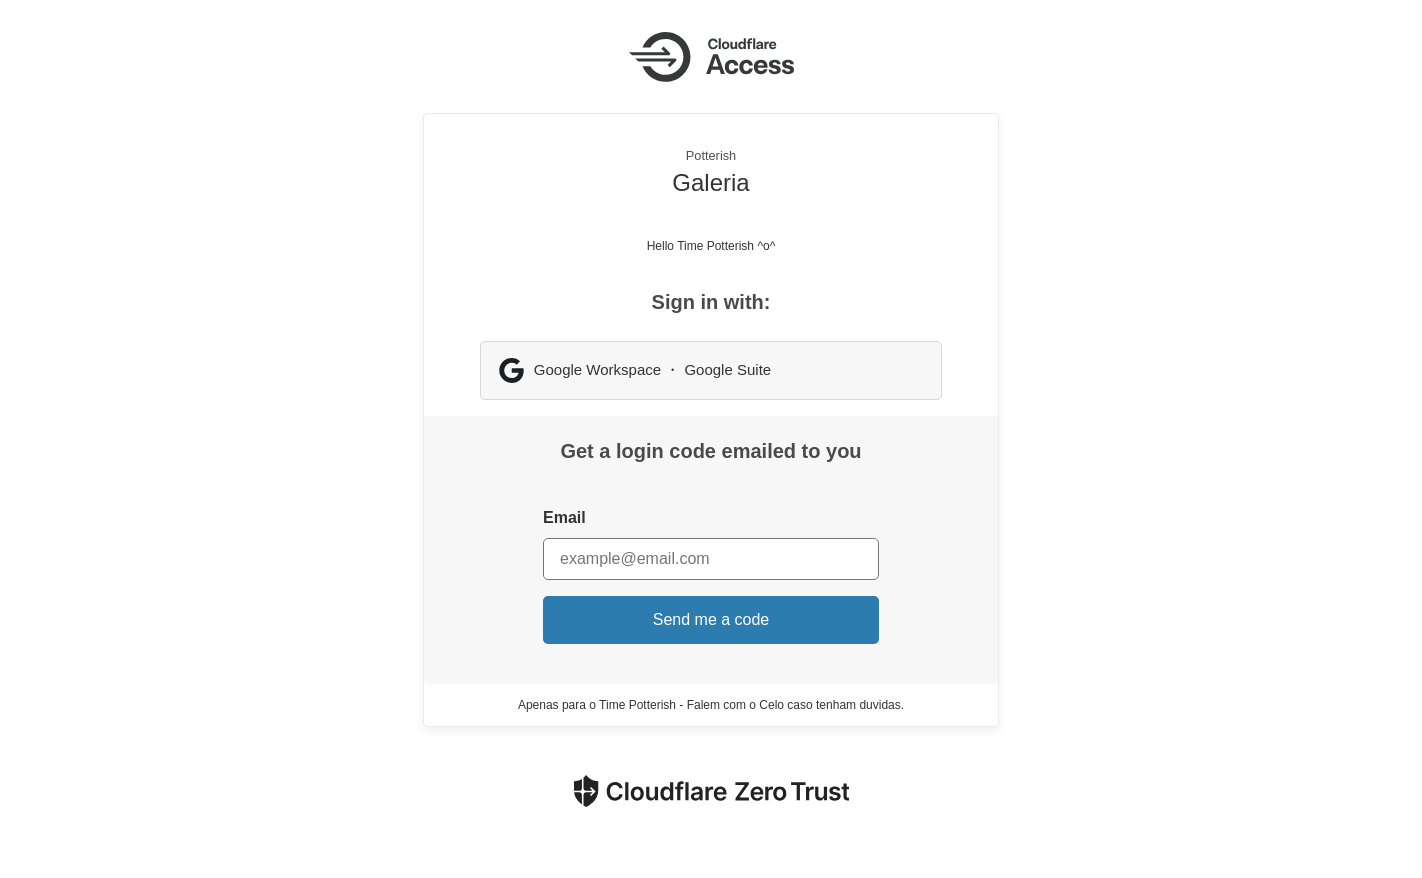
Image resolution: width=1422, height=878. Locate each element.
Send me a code (711, 619)
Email (564, 517)
